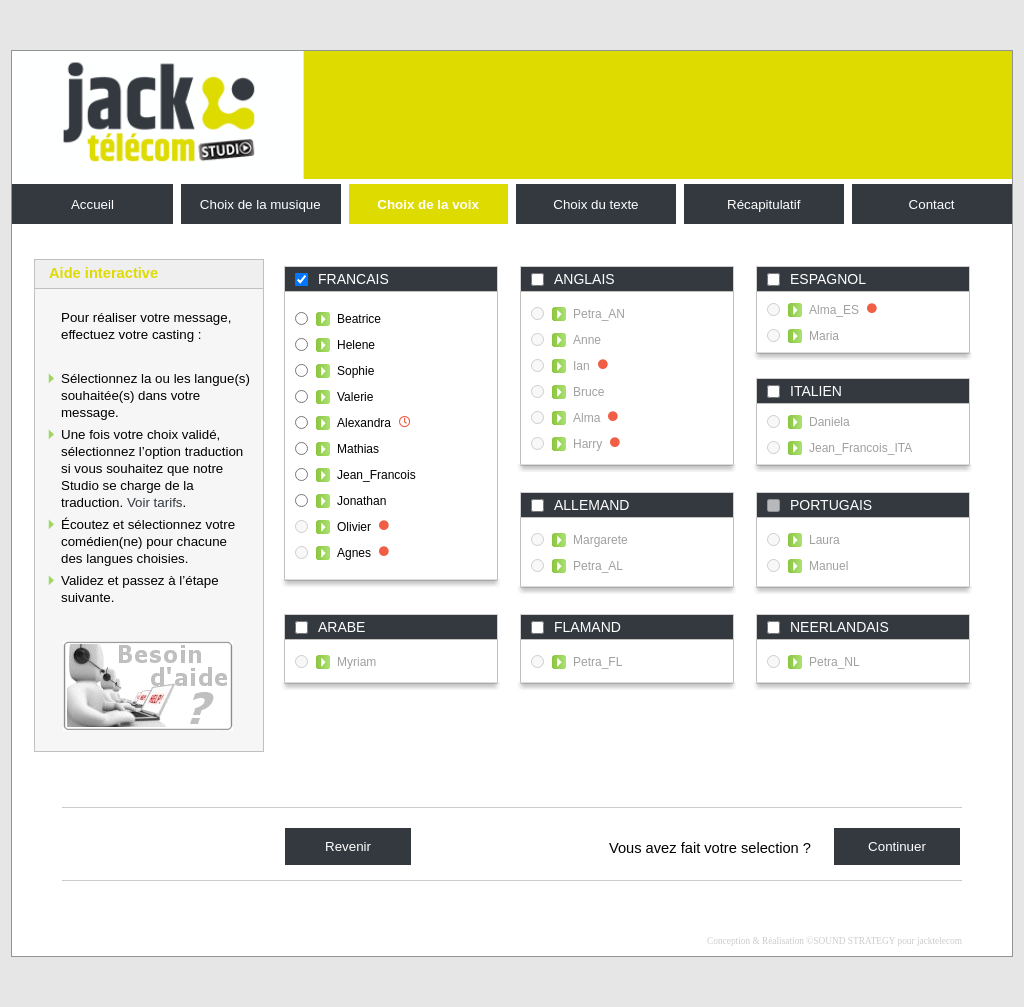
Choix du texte (595, 204)
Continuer (897, 846)
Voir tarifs (155, 502)
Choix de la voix (427, 204)
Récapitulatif (763, 204)
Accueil (92, 204)
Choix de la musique (260, 204)
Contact (932, 204)
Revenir (348, 846)
